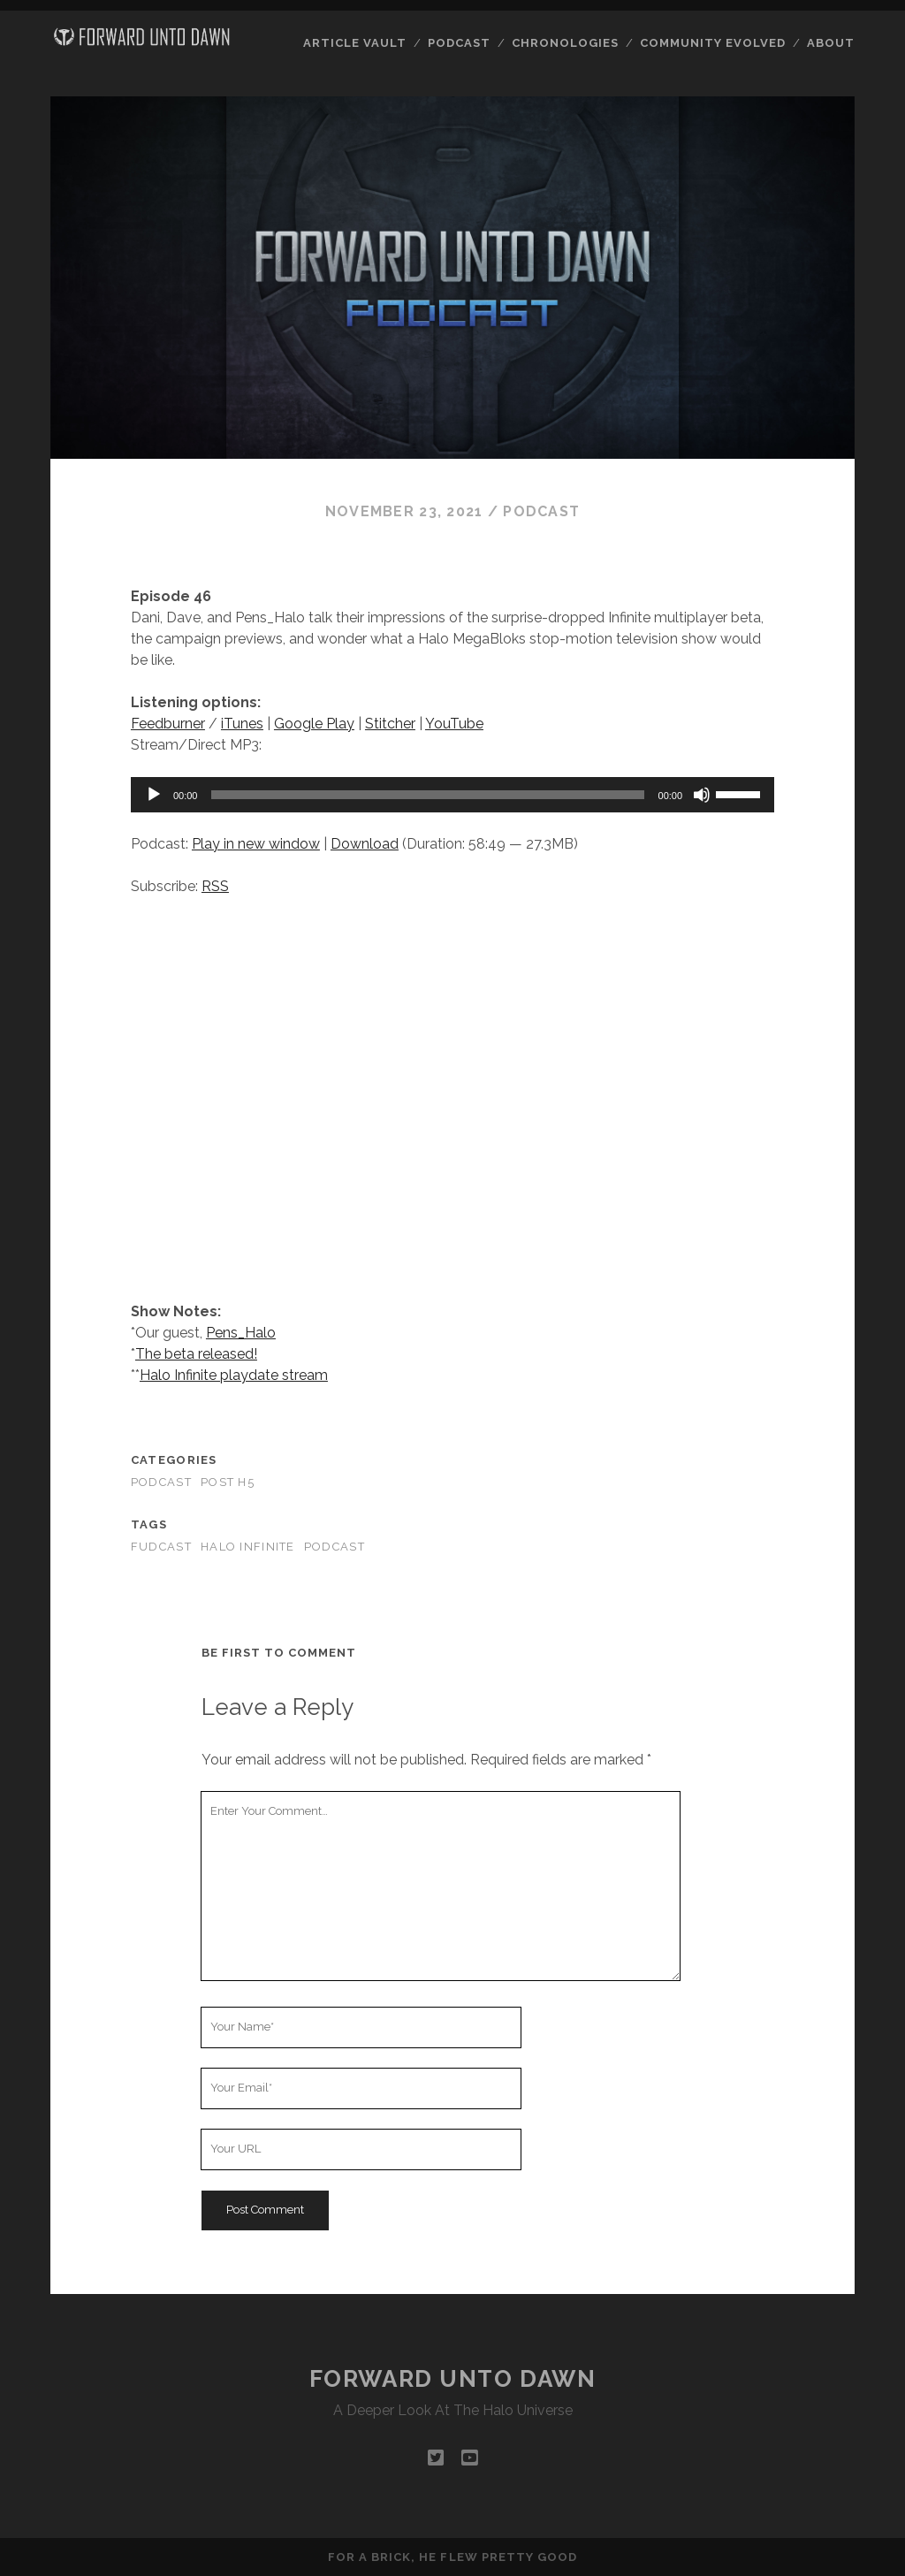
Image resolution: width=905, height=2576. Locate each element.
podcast (334, 1546)
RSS (215, 886)
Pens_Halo (241, 1332)
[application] (452, 794)
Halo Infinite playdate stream (234, 1375)
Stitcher (390, 723)
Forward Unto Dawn (453, 2379)
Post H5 (228, 1482)
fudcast (161, 1546)
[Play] (154, 795)
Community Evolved (713, 43)
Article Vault (355, 43)
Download (365, 843)
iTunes (242, 723)
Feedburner (168, 723)
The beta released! (196, 1353)
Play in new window (256, 843)
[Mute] (702, 795)
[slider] (427, 794)
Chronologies (566, 43)
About (831, 43)
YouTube (454, 723)
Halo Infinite (248, 1546)
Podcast (459, 43)
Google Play (314, 723)
